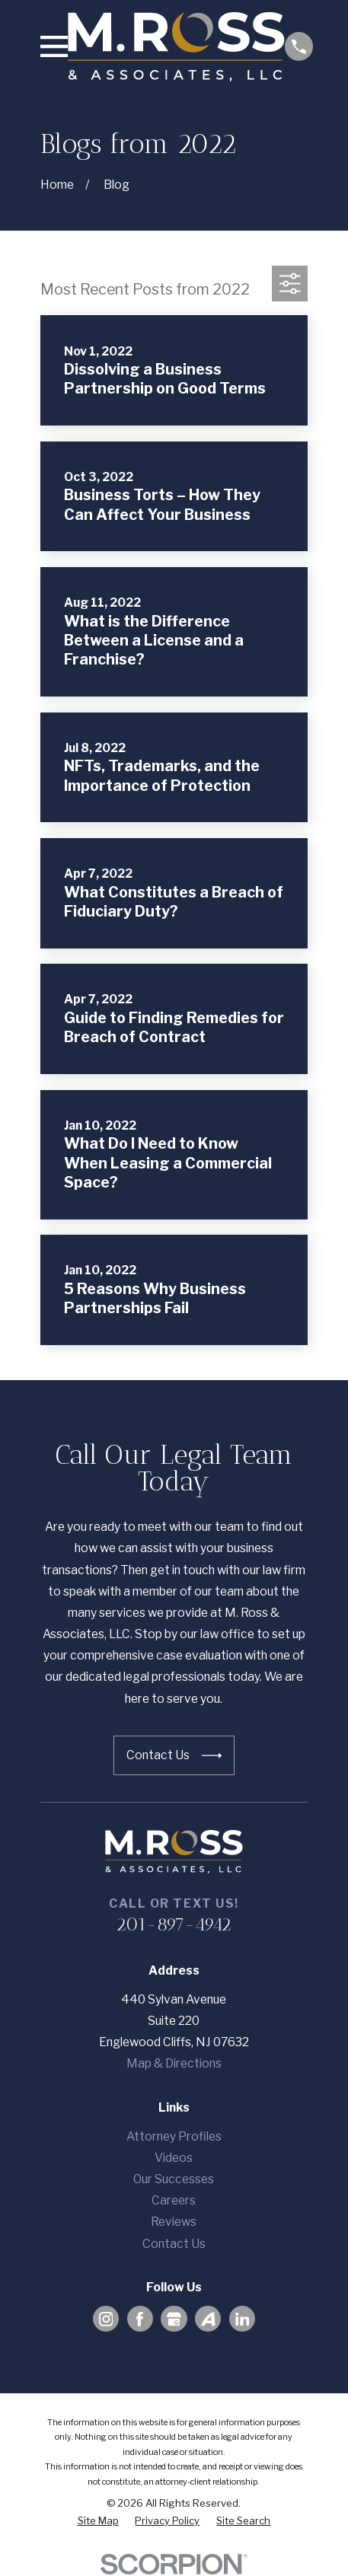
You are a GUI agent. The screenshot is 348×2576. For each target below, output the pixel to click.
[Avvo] (208, 2319)
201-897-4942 (173, 1924)
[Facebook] (139, 2319)
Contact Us (174, 2243)
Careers (174, 2200)
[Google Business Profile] (174, 2319)
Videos (174, 2157)
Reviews (173, 2221)
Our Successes (173, 2179)
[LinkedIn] (242, 2319)
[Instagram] (106, 2319)
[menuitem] (98, 2521)
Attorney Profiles (174, 2136)
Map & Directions (174, 2063)
